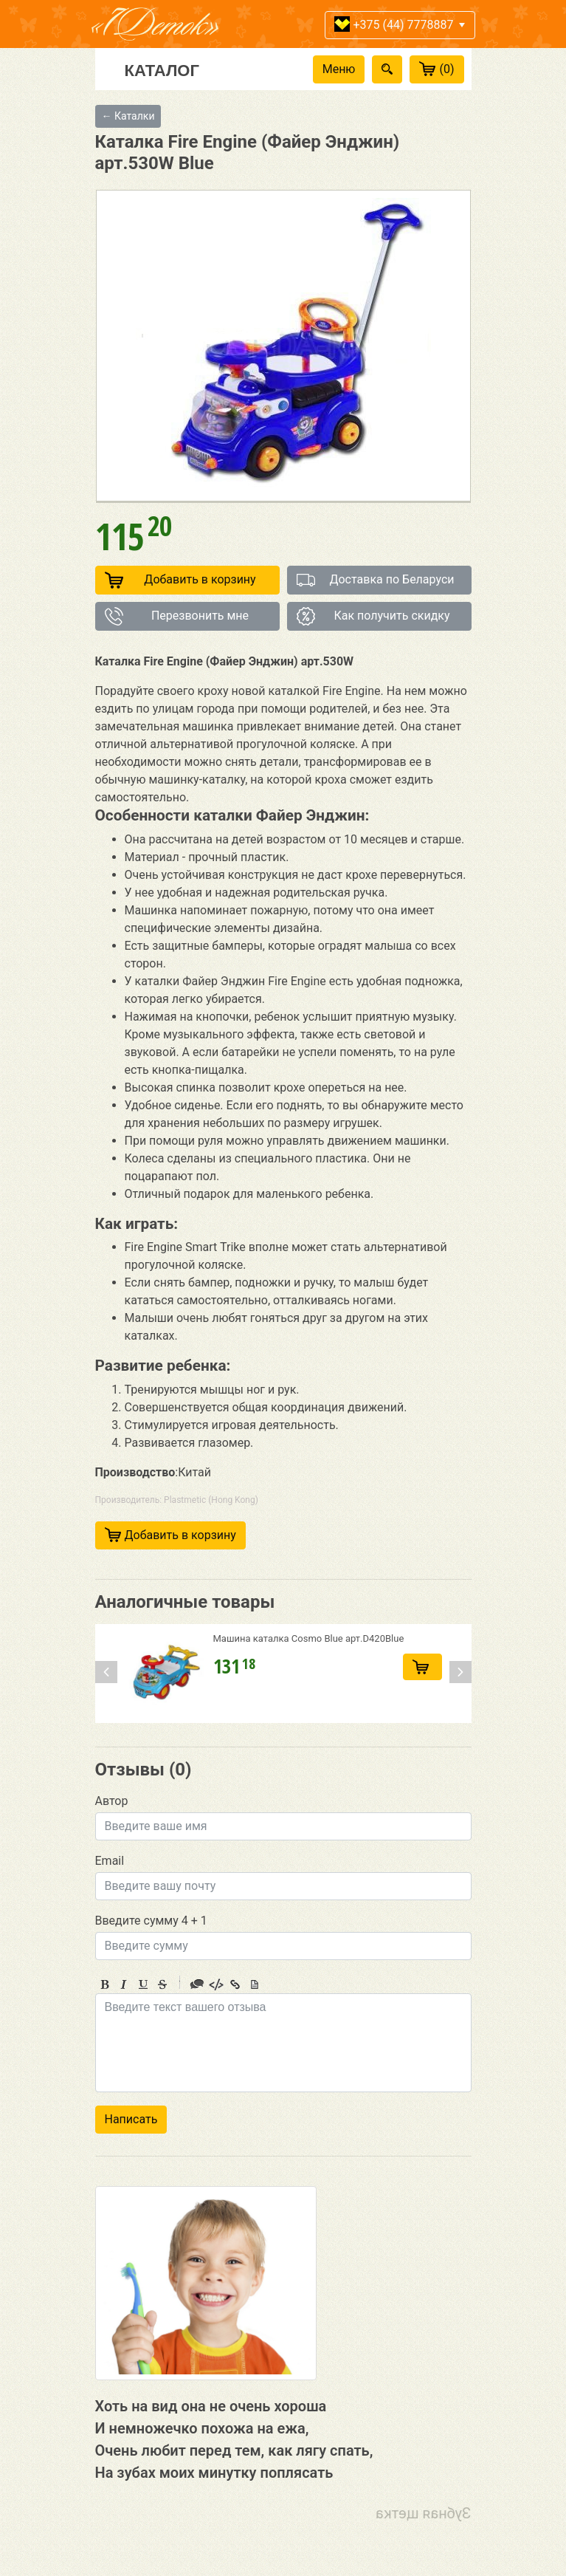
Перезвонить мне (177, 616)
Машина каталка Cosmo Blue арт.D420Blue (308, 1638)
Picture (254, 1984)
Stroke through (162, 1984)
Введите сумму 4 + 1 (151, 1921)
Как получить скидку (373, 616)
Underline (143, 1984)
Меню (339, 69)
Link (235, 1984)
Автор (111, 1801)
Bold (104, 1984)
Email (110, 1861)
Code (216, 1984)
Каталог (162, 69)
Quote (197, 1984)
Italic (124, 1984)
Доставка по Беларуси (376, 580)
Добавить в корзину (180, 580)
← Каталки (128, 116)
